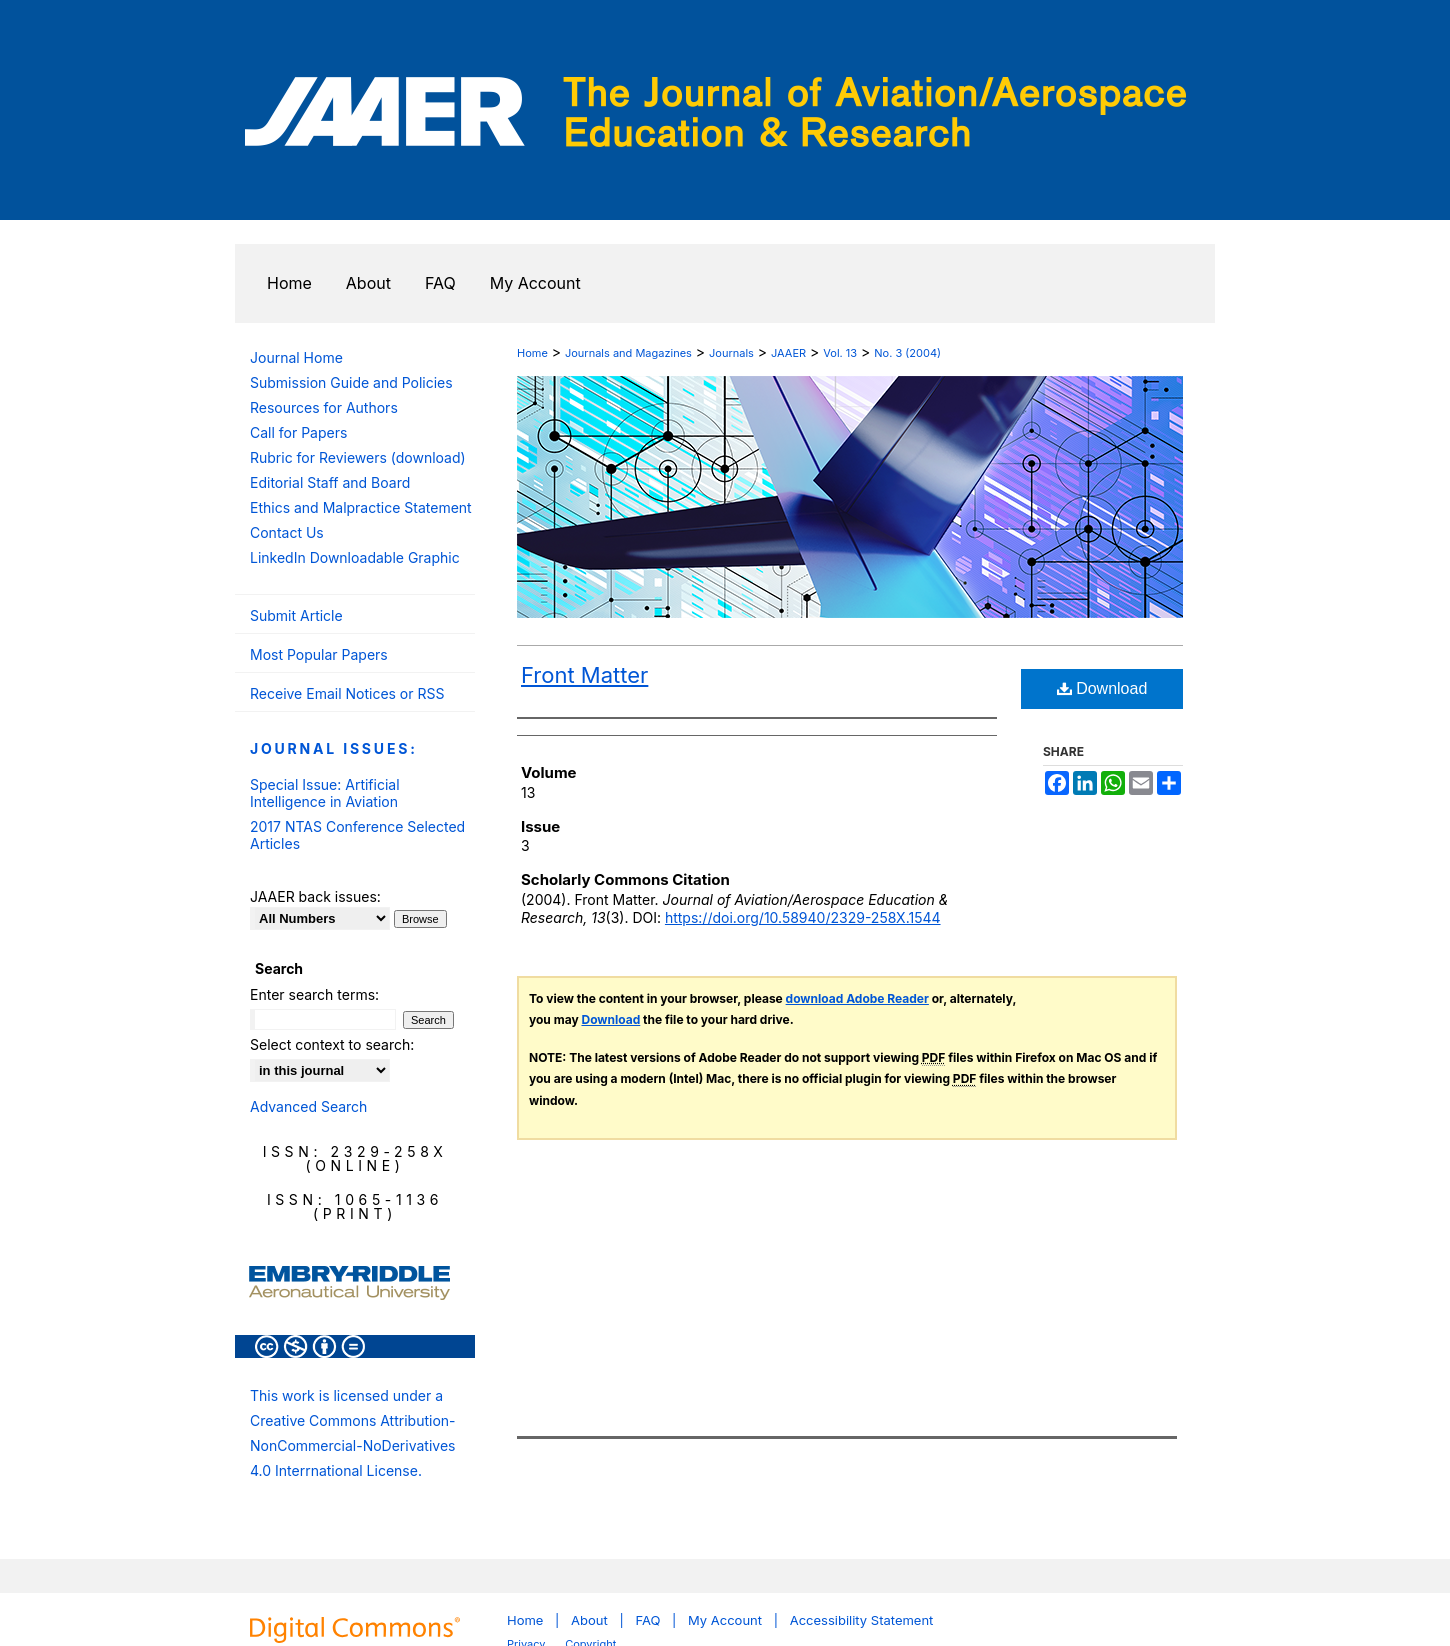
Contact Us (287, 532)
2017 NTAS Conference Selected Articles (357, 835)
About (589, 1620)
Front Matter (584, 675)
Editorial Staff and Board (330, 482)
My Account (725, 1620)
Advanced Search (308, 1106)
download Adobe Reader (857, 998)
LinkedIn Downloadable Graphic (355, 557)
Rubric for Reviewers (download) (358, 457)
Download (1102, 688)
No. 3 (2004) (907, 353)
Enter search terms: (314, 994)
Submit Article (296, 615)
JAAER (788, 353)
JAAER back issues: (315, 896)
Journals (731, 353)
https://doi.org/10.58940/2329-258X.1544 (803, 917)
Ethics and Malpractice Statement (361, 507)
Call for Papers (298, 432)
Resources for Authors (324, 407)
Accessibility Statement (862, 1620)
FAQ (647, 1620)
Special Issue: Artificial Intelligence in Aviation (325, 793)
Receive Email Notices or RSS (347, 693)
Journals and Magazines (628, 353)
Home (532, 353)
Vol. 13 (840, 353)
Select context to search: (332, 1044)
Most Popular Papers (319, 654)
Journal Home (296, 357)
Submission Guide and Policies (351, 382)
